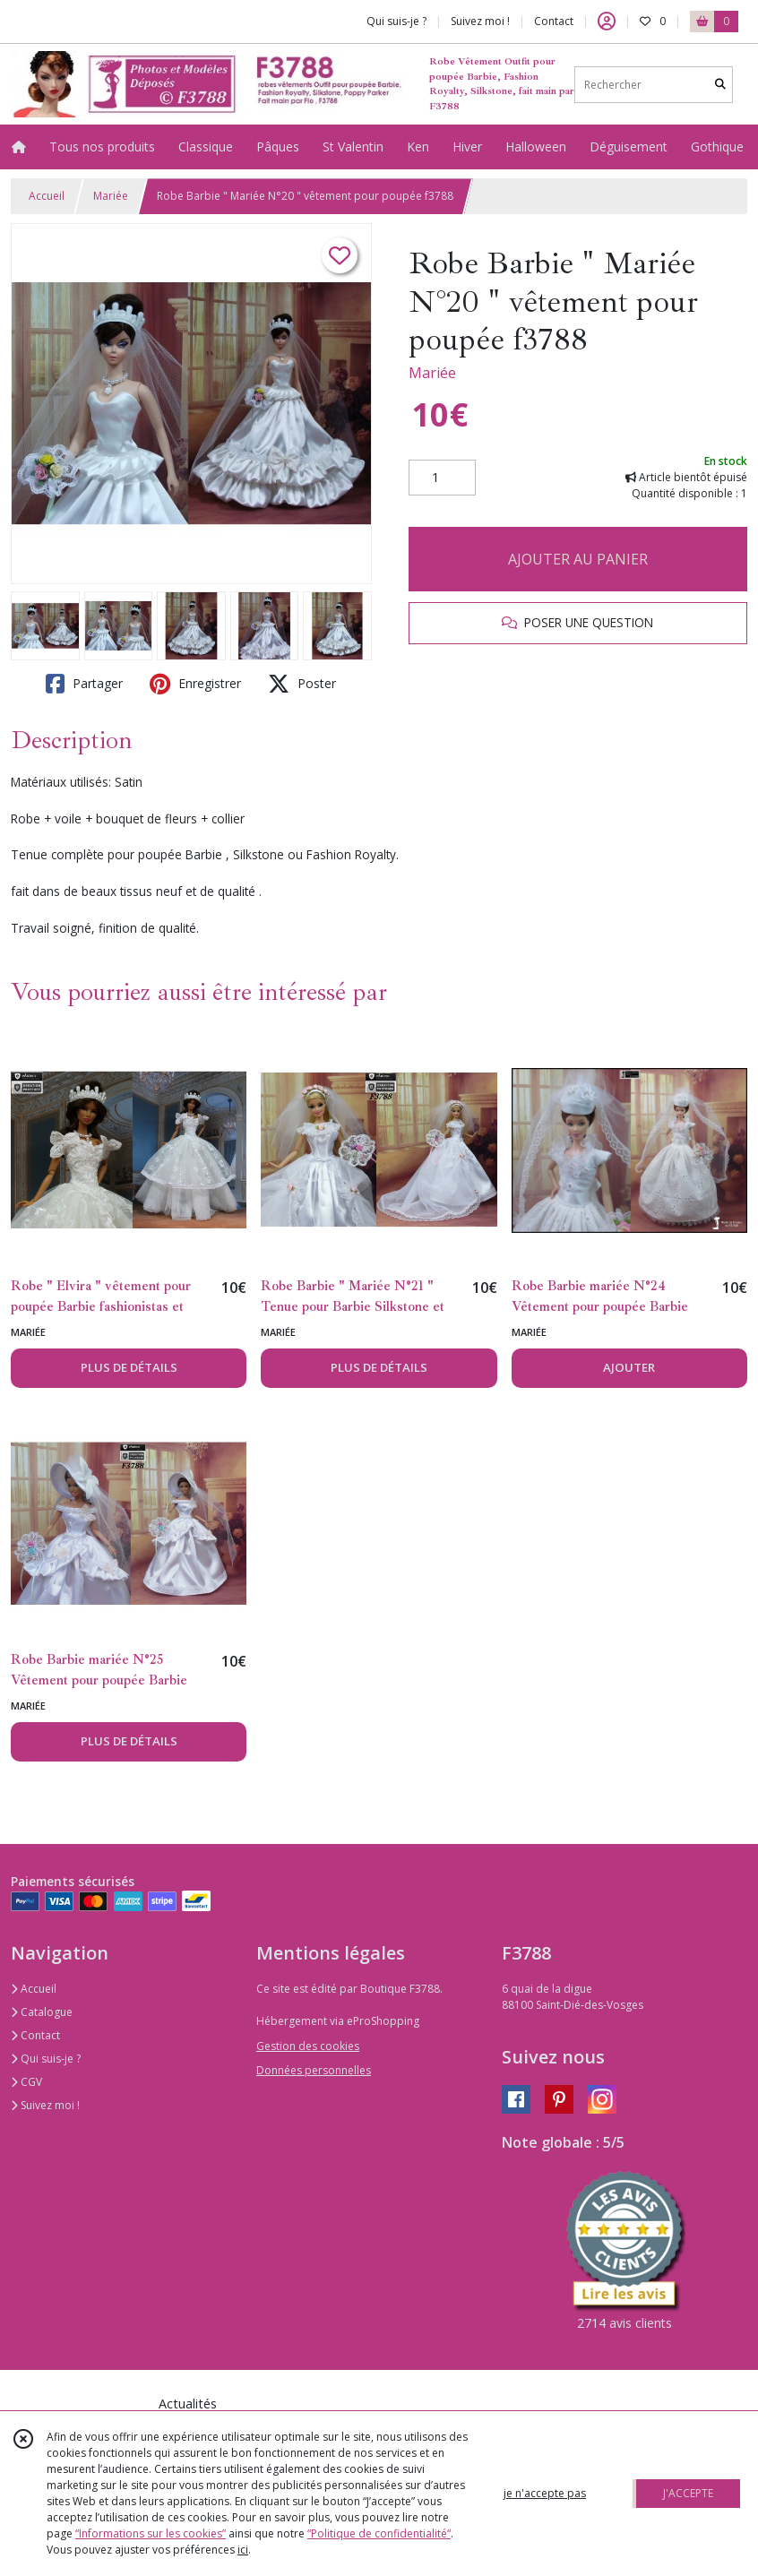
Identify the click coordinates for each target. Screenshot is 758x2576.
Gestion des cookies (307, 2046)
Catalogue (42, 2012)
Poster (302, 683)
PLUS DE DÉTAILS (129, 1367)
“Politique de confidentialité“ (379, 2533)
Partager (84, 683)
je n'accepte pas (545, 2493)
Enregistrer (195, 683)
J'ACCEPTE (688, 2493)
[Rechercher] (720, 84)
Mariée (110, 195)
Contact (553, 21)
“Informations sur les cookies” (150, 2533)
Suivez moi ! (45, 2105)
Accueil (47, 195)
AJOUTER (629, 1367)
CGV (26, 2081)
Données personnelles (313, 2070)
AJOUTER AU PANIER (578, 559)
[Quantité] (442, 477)
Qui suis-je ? (46, 2058)
